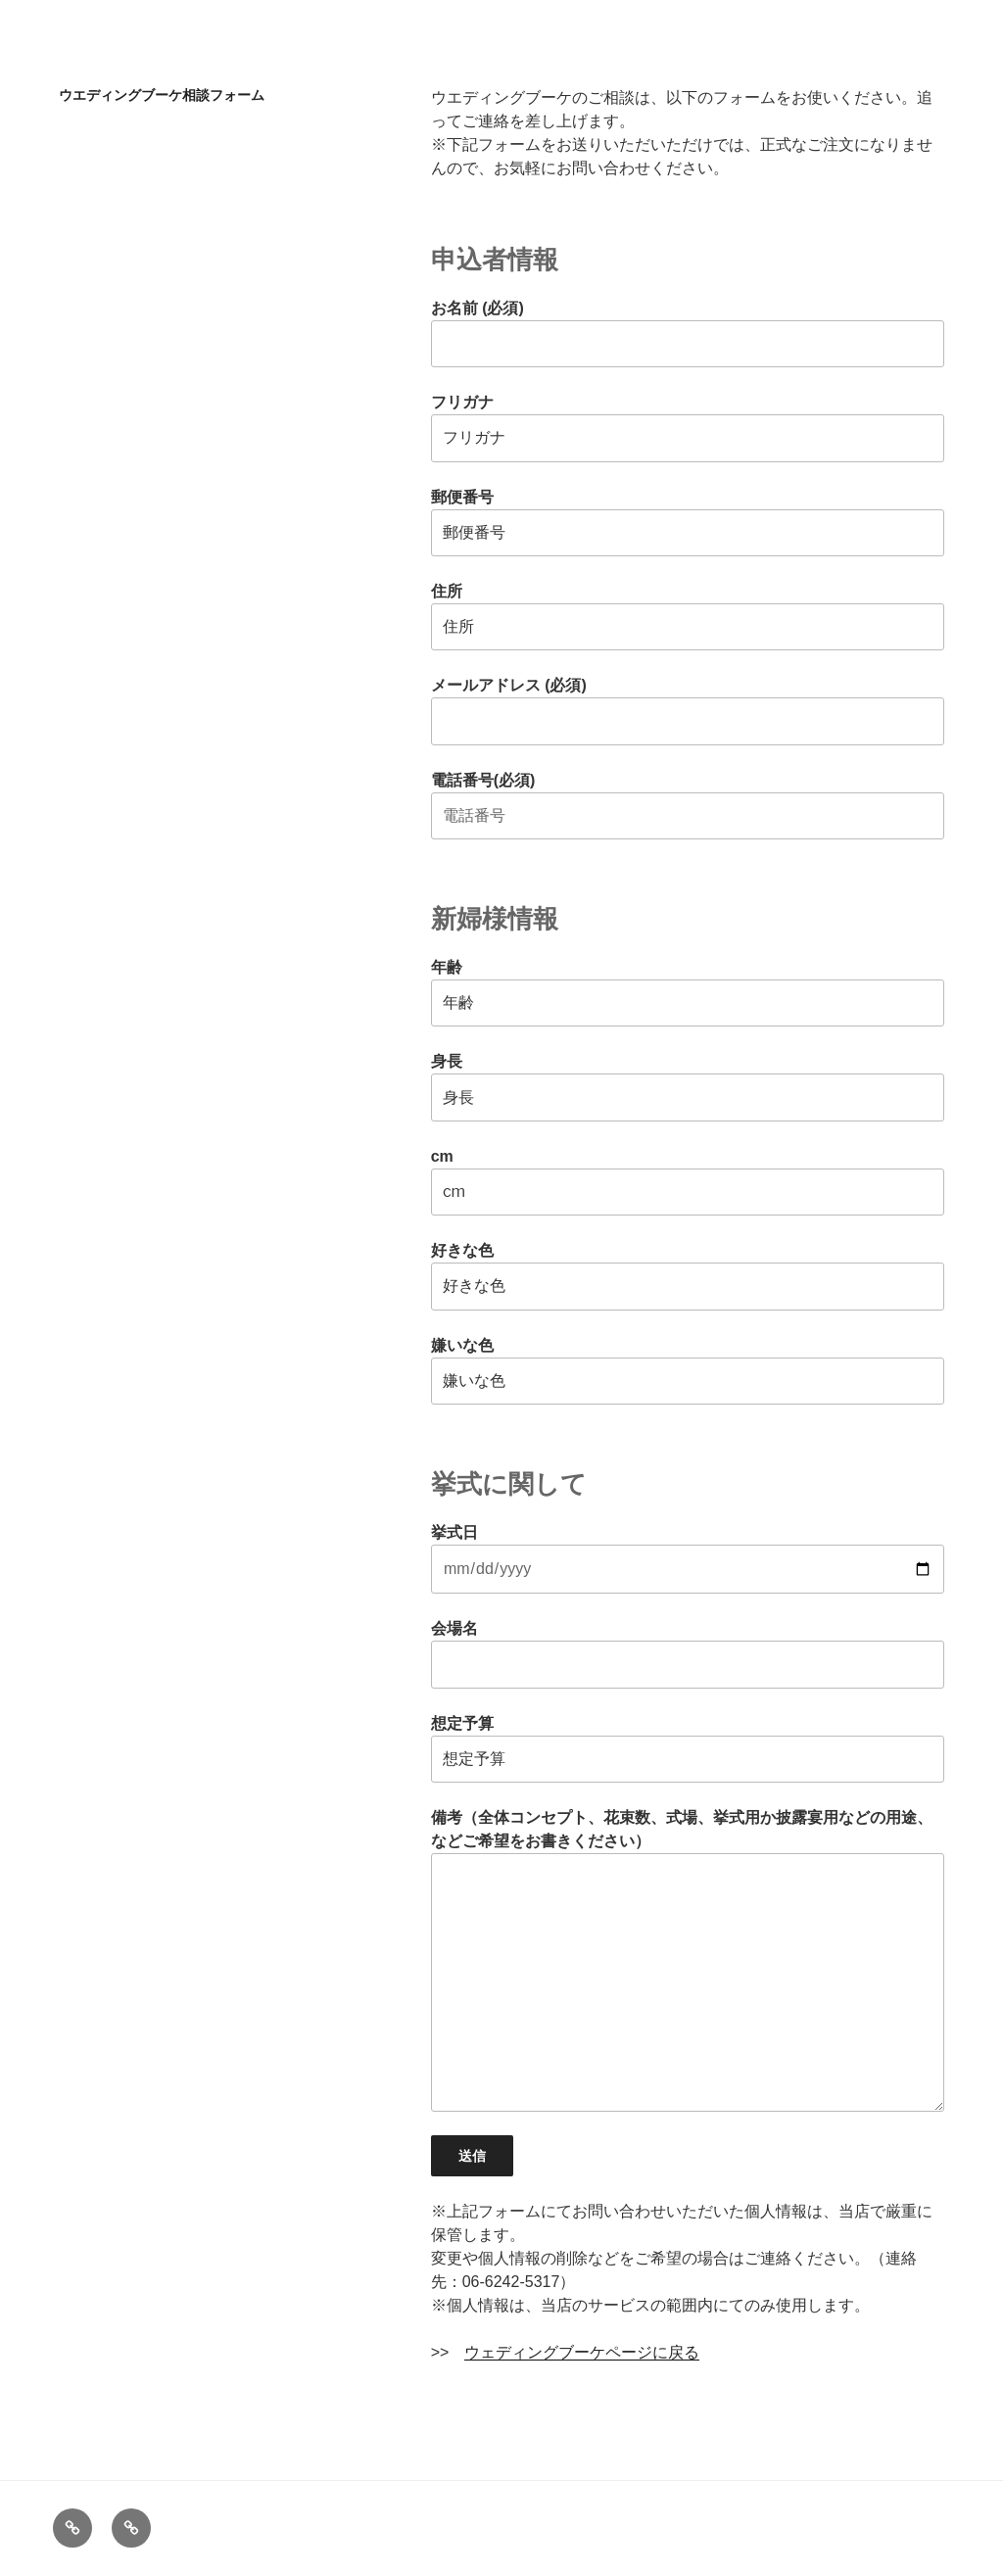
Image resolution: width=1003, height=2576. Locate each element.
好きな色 (687, 1276)
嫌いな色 (687, 1371)
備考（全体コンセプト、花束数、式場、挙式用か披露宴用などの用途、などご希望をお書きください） (687, 1960)
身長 (687, 1087)
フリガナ (687, 427)
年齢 (687, 992)
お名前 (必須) (687, 333)
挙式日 (687, 1559)
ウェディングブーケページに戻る (581, 2352)
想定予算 (687, 1749)
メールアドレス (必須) (687, 710)
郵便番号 (687, 522)
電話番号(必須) (687, 805)
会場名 (687, 1654)
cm (687, 1182)
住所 (687, 616)
